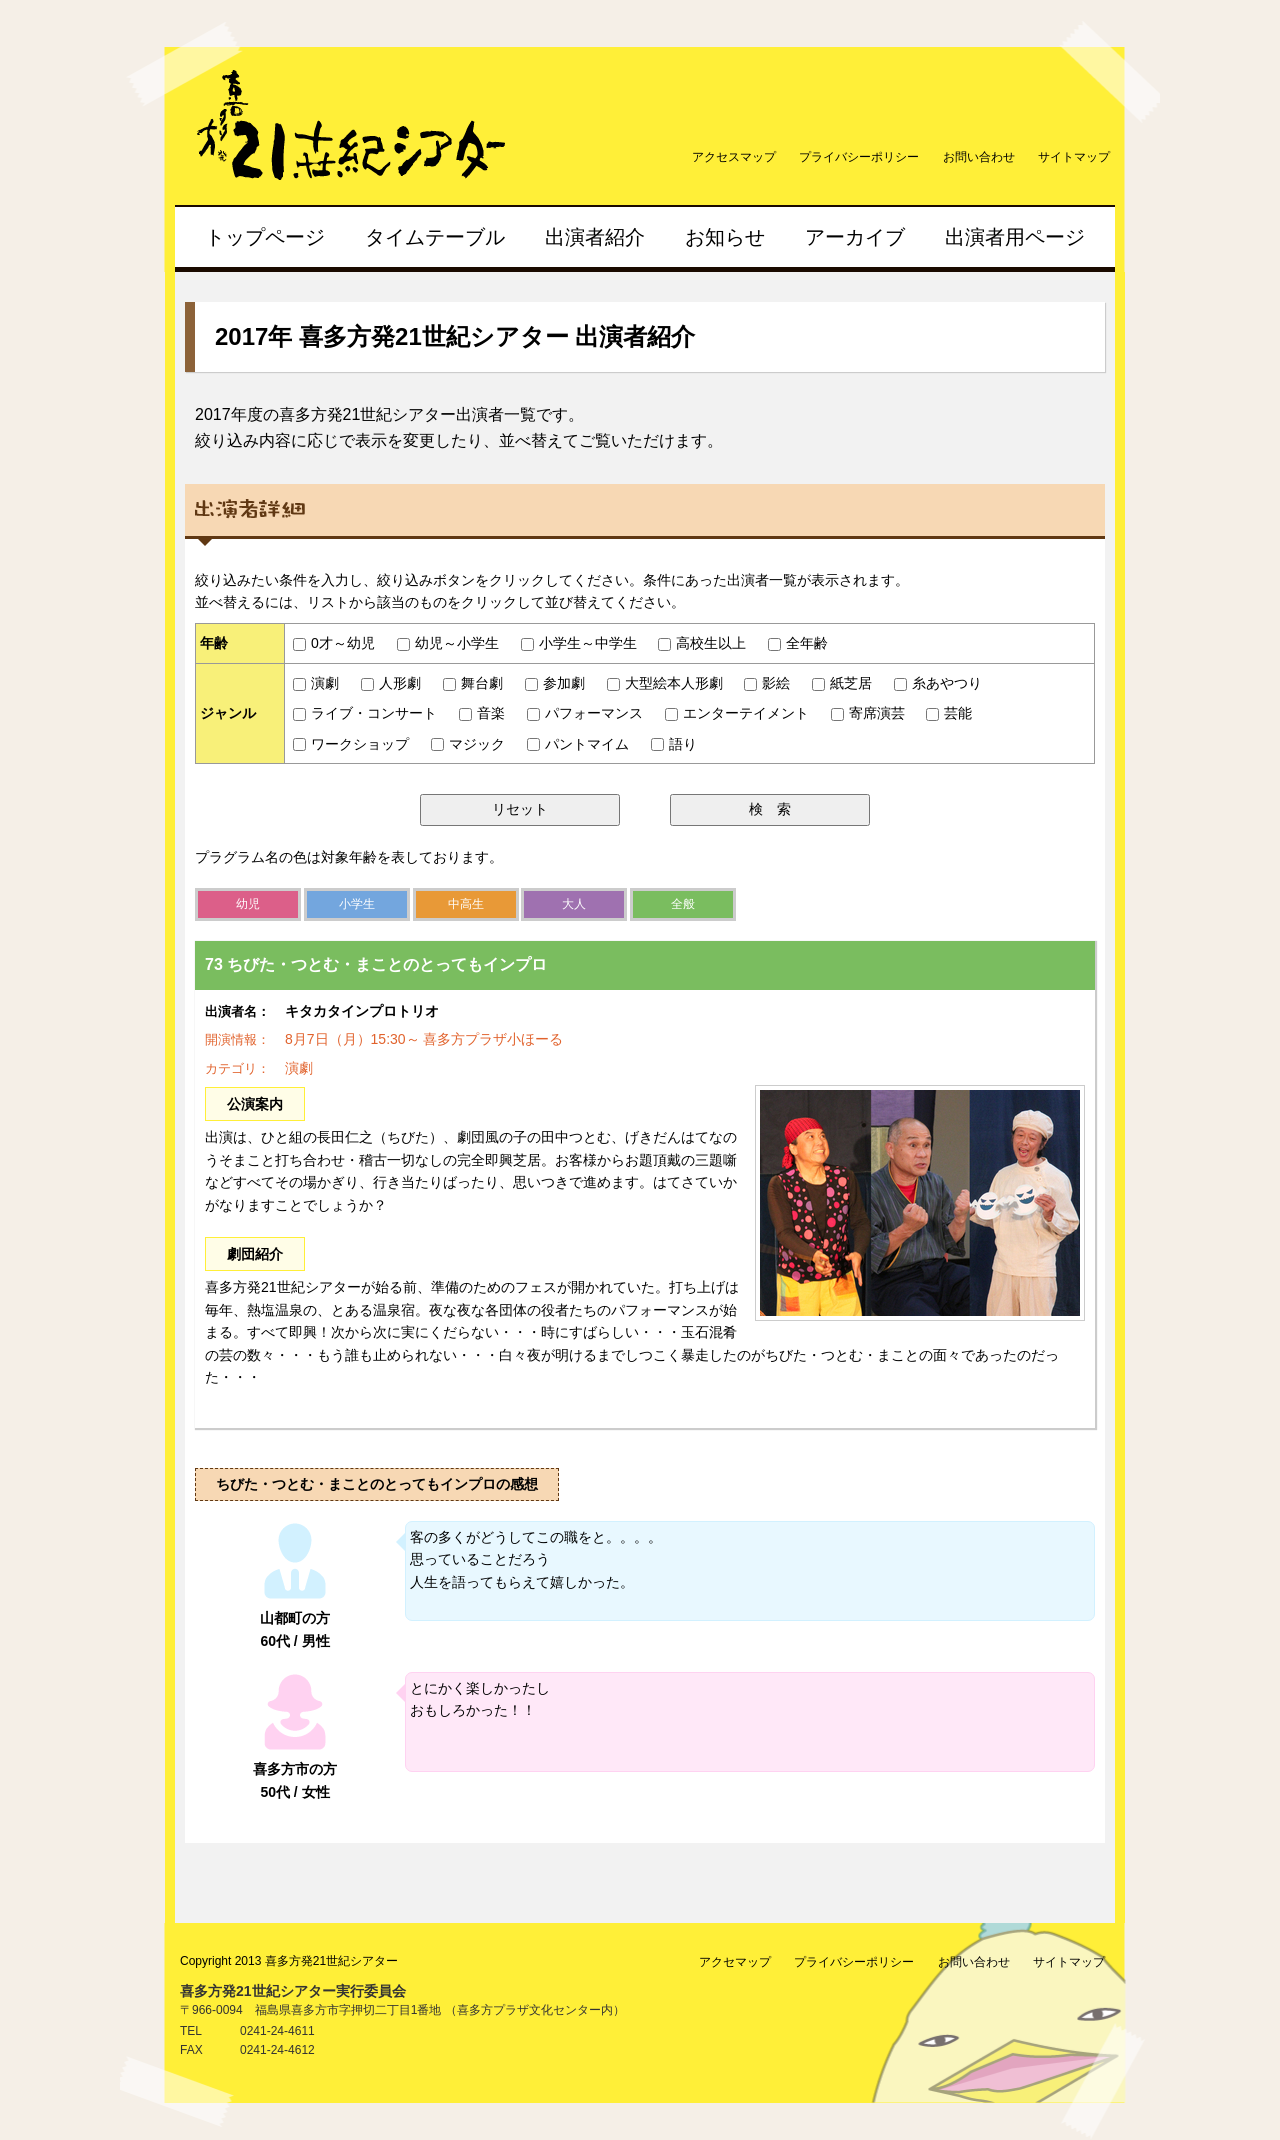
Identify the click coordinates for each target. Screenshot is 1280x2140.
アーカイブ (855, 237)
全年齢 (798, 643)
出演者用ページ (1015, 237)
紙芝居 (842, 683)
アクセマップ (735, 1962)
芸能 (949, 713)
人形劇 (391, 683)
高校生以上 (702, 643)
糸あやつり (938, 683)
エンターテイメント (737, 713)
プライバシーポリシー (859, 157)
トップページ (265, 237)
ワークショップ (351, 744)
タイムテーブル (435, 237)
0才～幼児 (334, 643)
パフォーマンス (585, 713)
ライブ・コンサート (365, 713)
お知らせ (725, 237)
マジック (468, 744)
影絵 (767, 683)
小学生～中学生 (579, 643)
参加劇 (555, 683)
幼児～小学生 (448, 643)
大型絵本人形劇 (665, 683)
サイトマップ (1074, 157)
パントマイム (578, 744)
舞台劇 (473, 683)
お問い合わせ (979, 157)
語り (674, 744)
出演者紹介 (595, 237)
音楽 (482, 713)
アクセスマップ (734, 157)
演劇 (316, 683)
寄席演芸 (868, 713)
